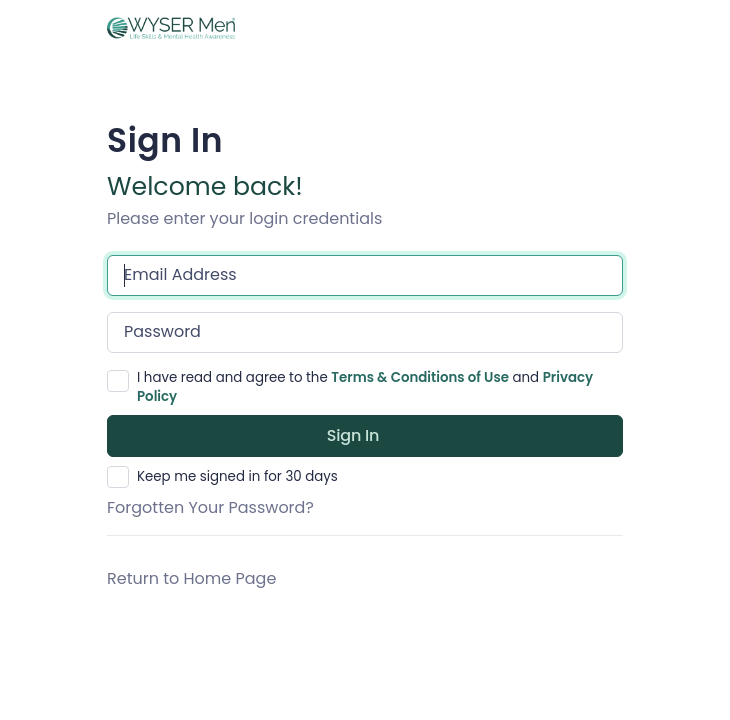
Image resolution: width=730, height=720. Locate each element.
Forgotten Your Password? (210, 507)
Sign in (353, 435)
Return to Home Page (191, 578)
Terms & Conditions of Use (420, 377)
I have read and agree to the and (365, 387)
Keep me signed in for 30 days (237, 477)
